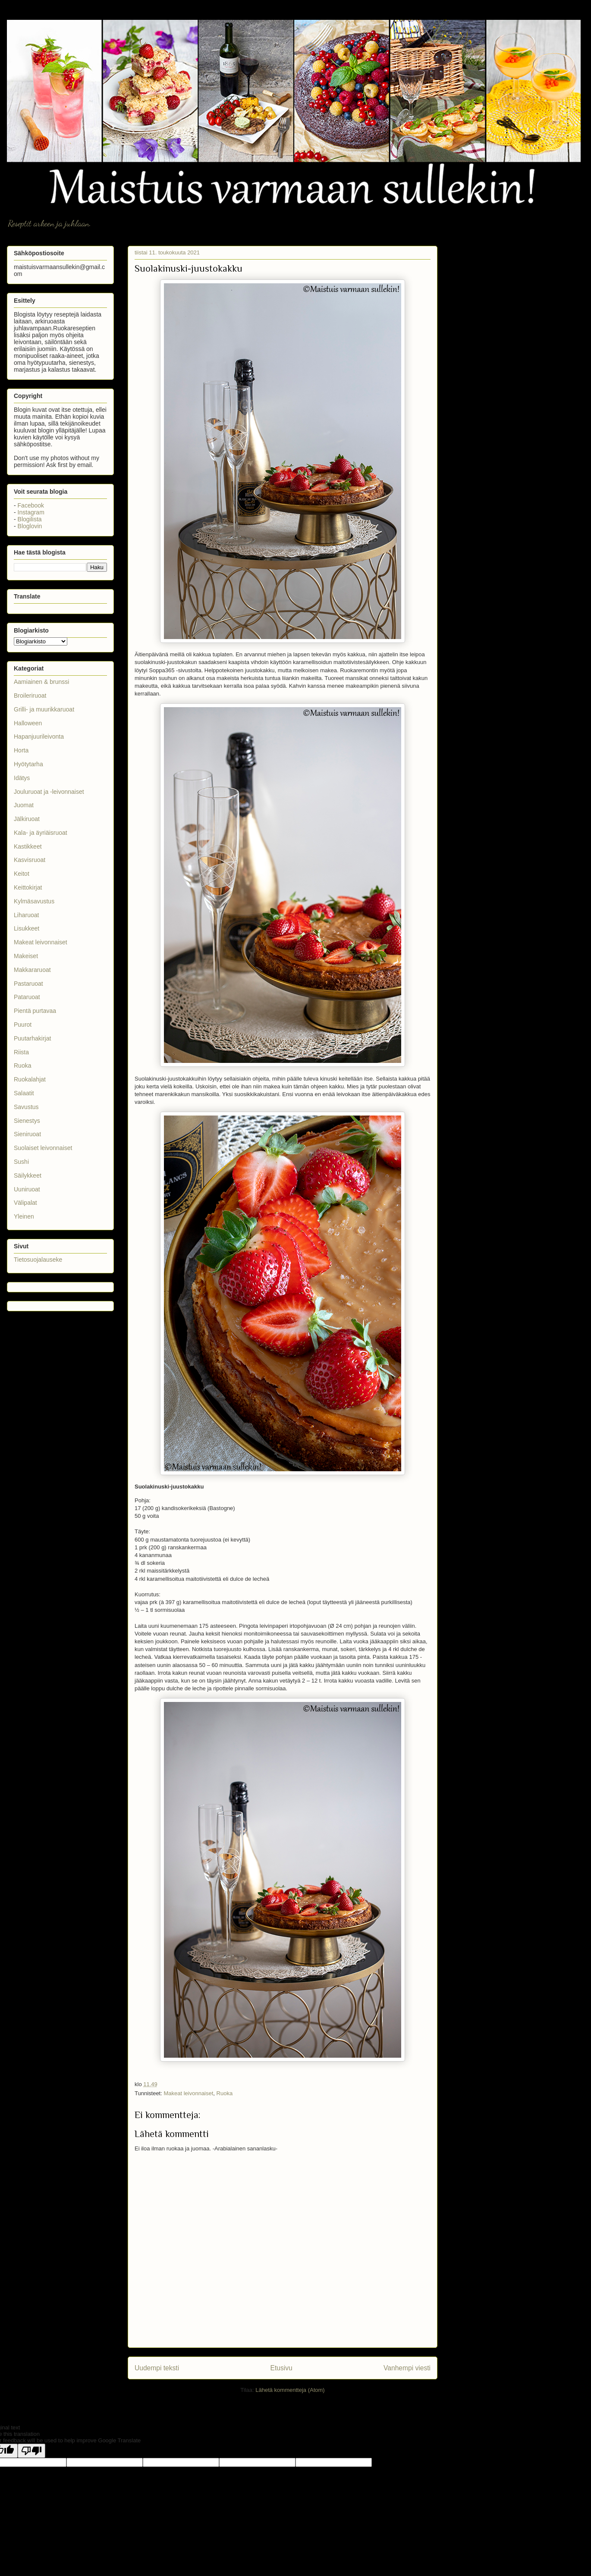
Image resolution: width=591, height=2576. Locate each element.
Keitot (21, 873)
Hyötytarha (28, 764)
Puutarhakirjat (32, 1038)
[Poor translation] (31, 2451)
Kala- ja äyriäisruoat (40, 832)
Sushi (21, 1161)
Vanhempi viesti (407, 2368)
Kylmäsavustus (34, 901)
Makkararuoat (32, 969)
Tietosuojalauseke (38, 1259)
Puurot (22, 1024)
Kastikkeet (28, 846)
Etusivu (281, 2368)
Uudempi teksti (157, 2368)
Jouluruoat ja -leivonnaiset (49, 791)
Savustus (26, 1106)
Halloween (28, 723)
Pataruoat (27, 996)
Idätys (22, 777)
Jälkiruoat (27, 818)
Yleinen (24, 1216)
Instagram (31, 512)
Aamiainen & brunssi (41, 681)
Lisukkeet (26, 928)
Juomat (24, 805)
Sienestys (27, 1120)
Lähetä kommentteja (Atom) (289, 2390)
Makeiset (26, 956)
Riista (21, 1052)
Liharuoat (26, 915)
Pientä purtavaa (35, 1010)
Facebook (31, 505)
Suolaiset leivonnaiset (43, 1147)
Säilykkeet (27, 1175)
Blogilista (30, 519)
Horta (21, 750)
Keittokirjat (28, 887)
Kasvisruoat (29, 859)
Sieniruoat (27, 1134)
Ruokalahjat (30, 1079)
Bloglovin (30, 526)
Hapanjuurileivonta (39, 736)
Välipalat (25, 1202)
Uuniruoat (27, 1189)
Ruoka (225, 2093)
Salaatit (24, 1093)
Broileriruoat (30, 695)
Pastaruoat (28, 983)
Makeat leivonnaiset (188, 2093)
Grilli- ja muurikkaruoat (44, 709)
